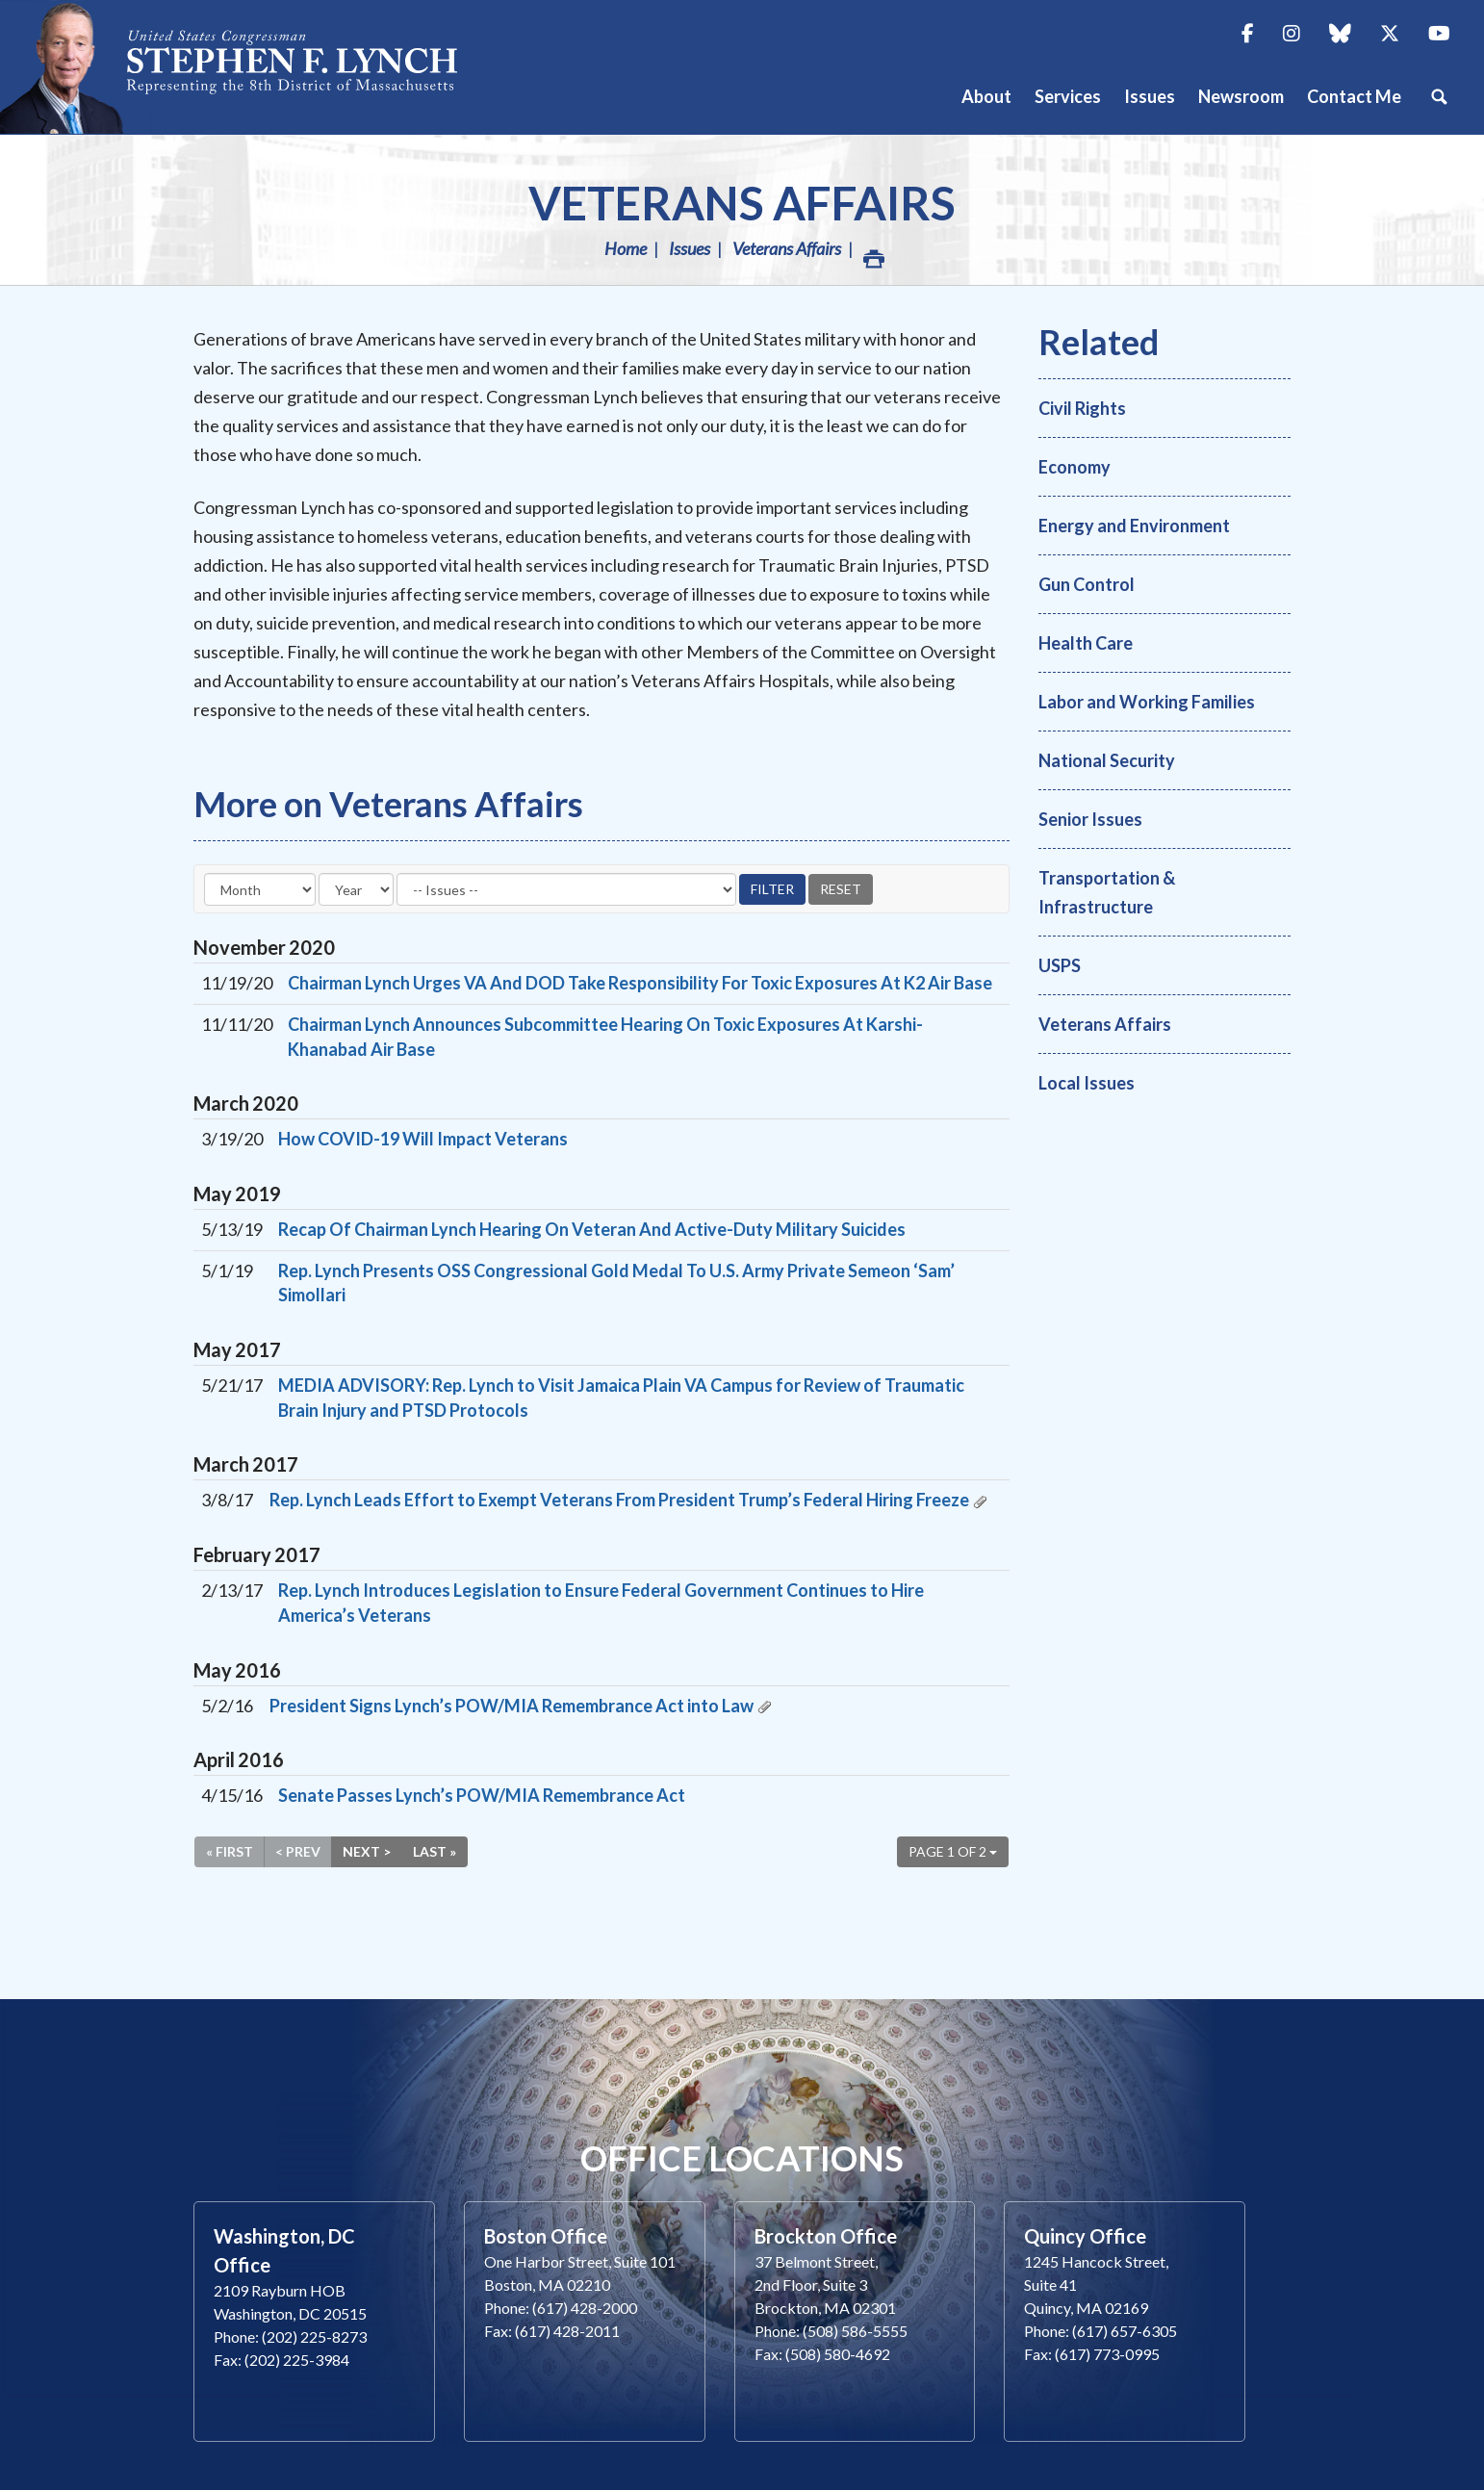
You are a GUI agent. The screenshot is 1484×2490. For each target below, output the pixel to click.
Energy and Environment (1134, 525)
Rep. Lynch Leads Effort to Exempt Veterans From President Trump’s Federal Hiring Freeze (619, 1499)
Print (873, 253)
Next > (367, 1851)
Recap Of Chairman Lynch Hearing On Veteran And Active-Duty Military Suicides (592, 1229)
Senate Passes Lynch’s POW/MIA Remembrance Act (481, 1795)
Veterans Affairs (742, 202)
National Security (1106, 760)
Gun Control (1086, 584)
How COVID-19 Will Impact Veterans (423, 1138)
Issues (689, 248)
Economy (1074, 466)
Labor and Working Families (1146, 701)
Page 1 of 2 (952, 1851)
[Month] (260, 889)
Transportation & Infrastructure (1106, 892)
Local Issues (1086, 1082)
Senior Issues (1090, 819)
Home (625, 248)
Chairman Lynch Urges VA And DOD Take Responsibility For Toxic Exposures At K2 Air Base (640, 982)
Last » (434, 1851)
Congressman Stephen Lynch (250, 67)
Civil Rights (1082, 408)
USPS (1059, 965)
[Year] (356, 889)
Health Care (1085, 643)
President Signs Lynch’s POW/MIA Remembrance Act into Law (511, 1705)
